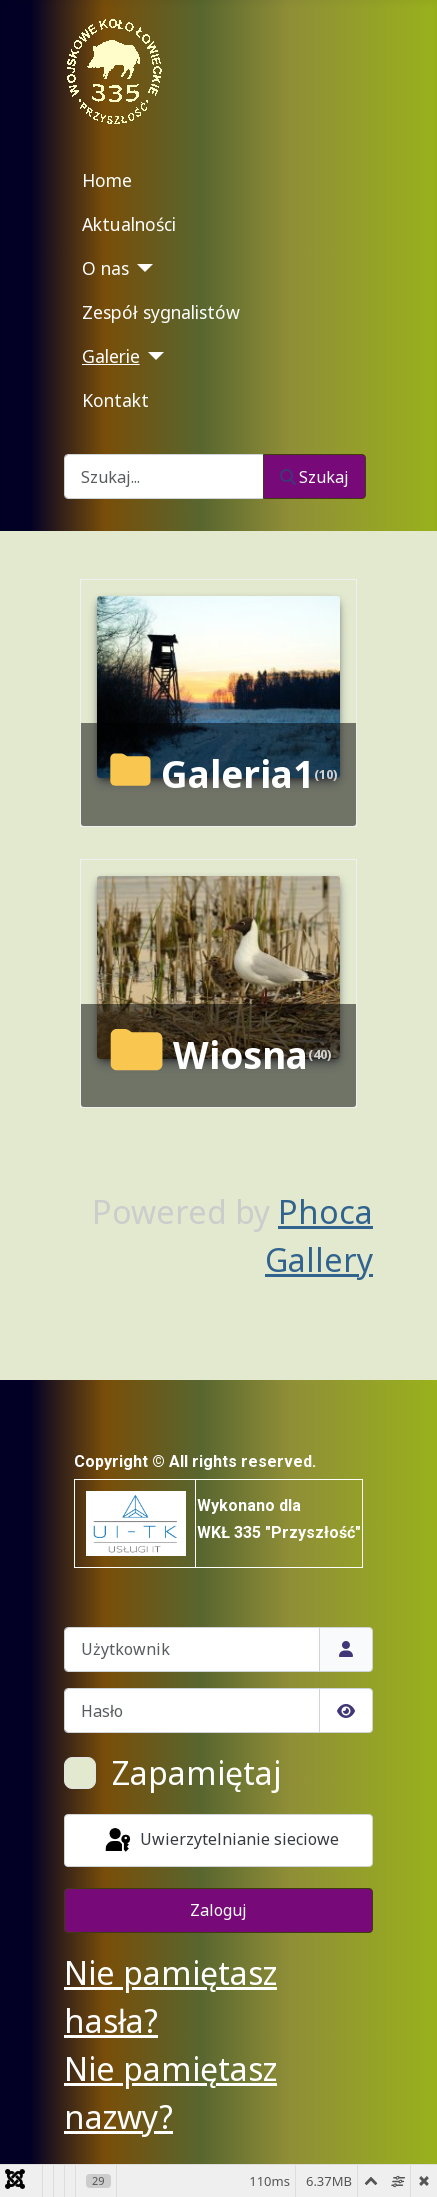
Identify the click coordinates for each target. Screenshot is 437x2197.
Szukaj (314, 477)
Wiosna (240, 1055)
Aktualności (129, 224)
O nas (105, 268)
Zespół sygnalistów (161, 312)
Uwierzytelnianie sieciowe (220, 1841)
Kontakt (115, 400)
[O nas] (141, 268)
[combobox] (164, 476)
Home (107, 180)
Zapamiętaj (196, 1772)
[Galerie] (152, 356)
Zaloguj (218, 1910)
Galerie (111, 356)
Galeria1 (237, 774)
